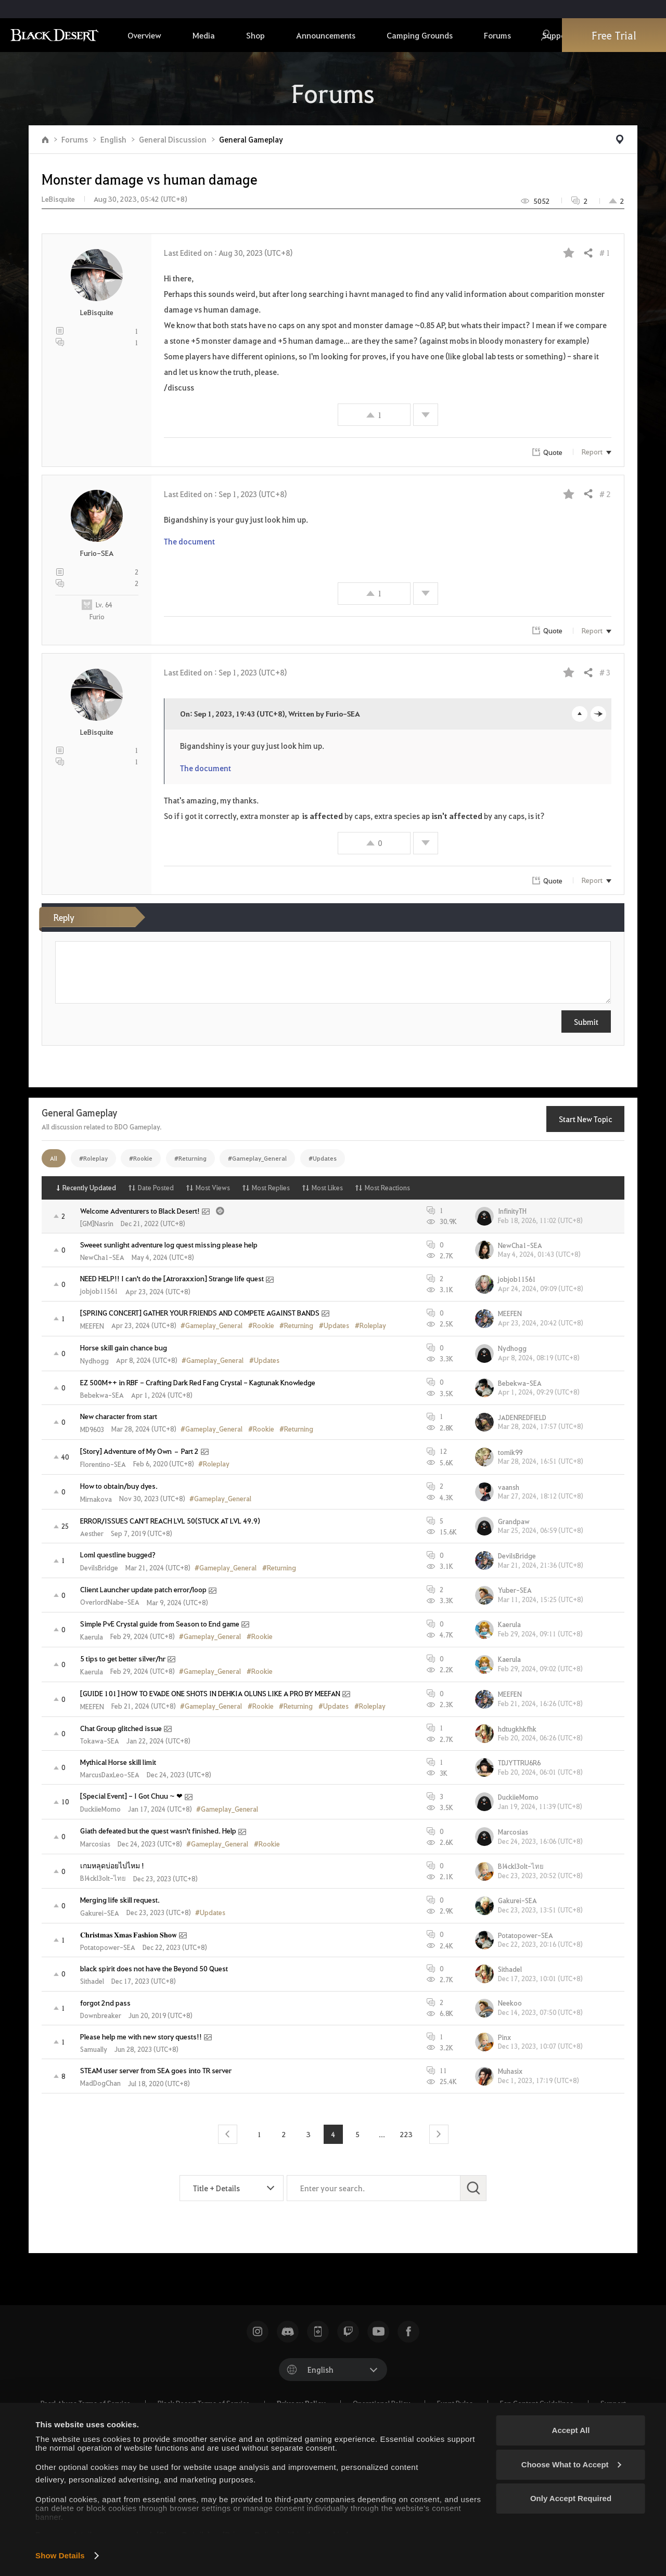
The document (189, 541)
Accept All (571, 2430)
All (53, 1158)
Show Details (60, 2555)
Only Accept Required (570, 2498)
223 (406, 2134)
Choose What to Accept (571, 2464)
